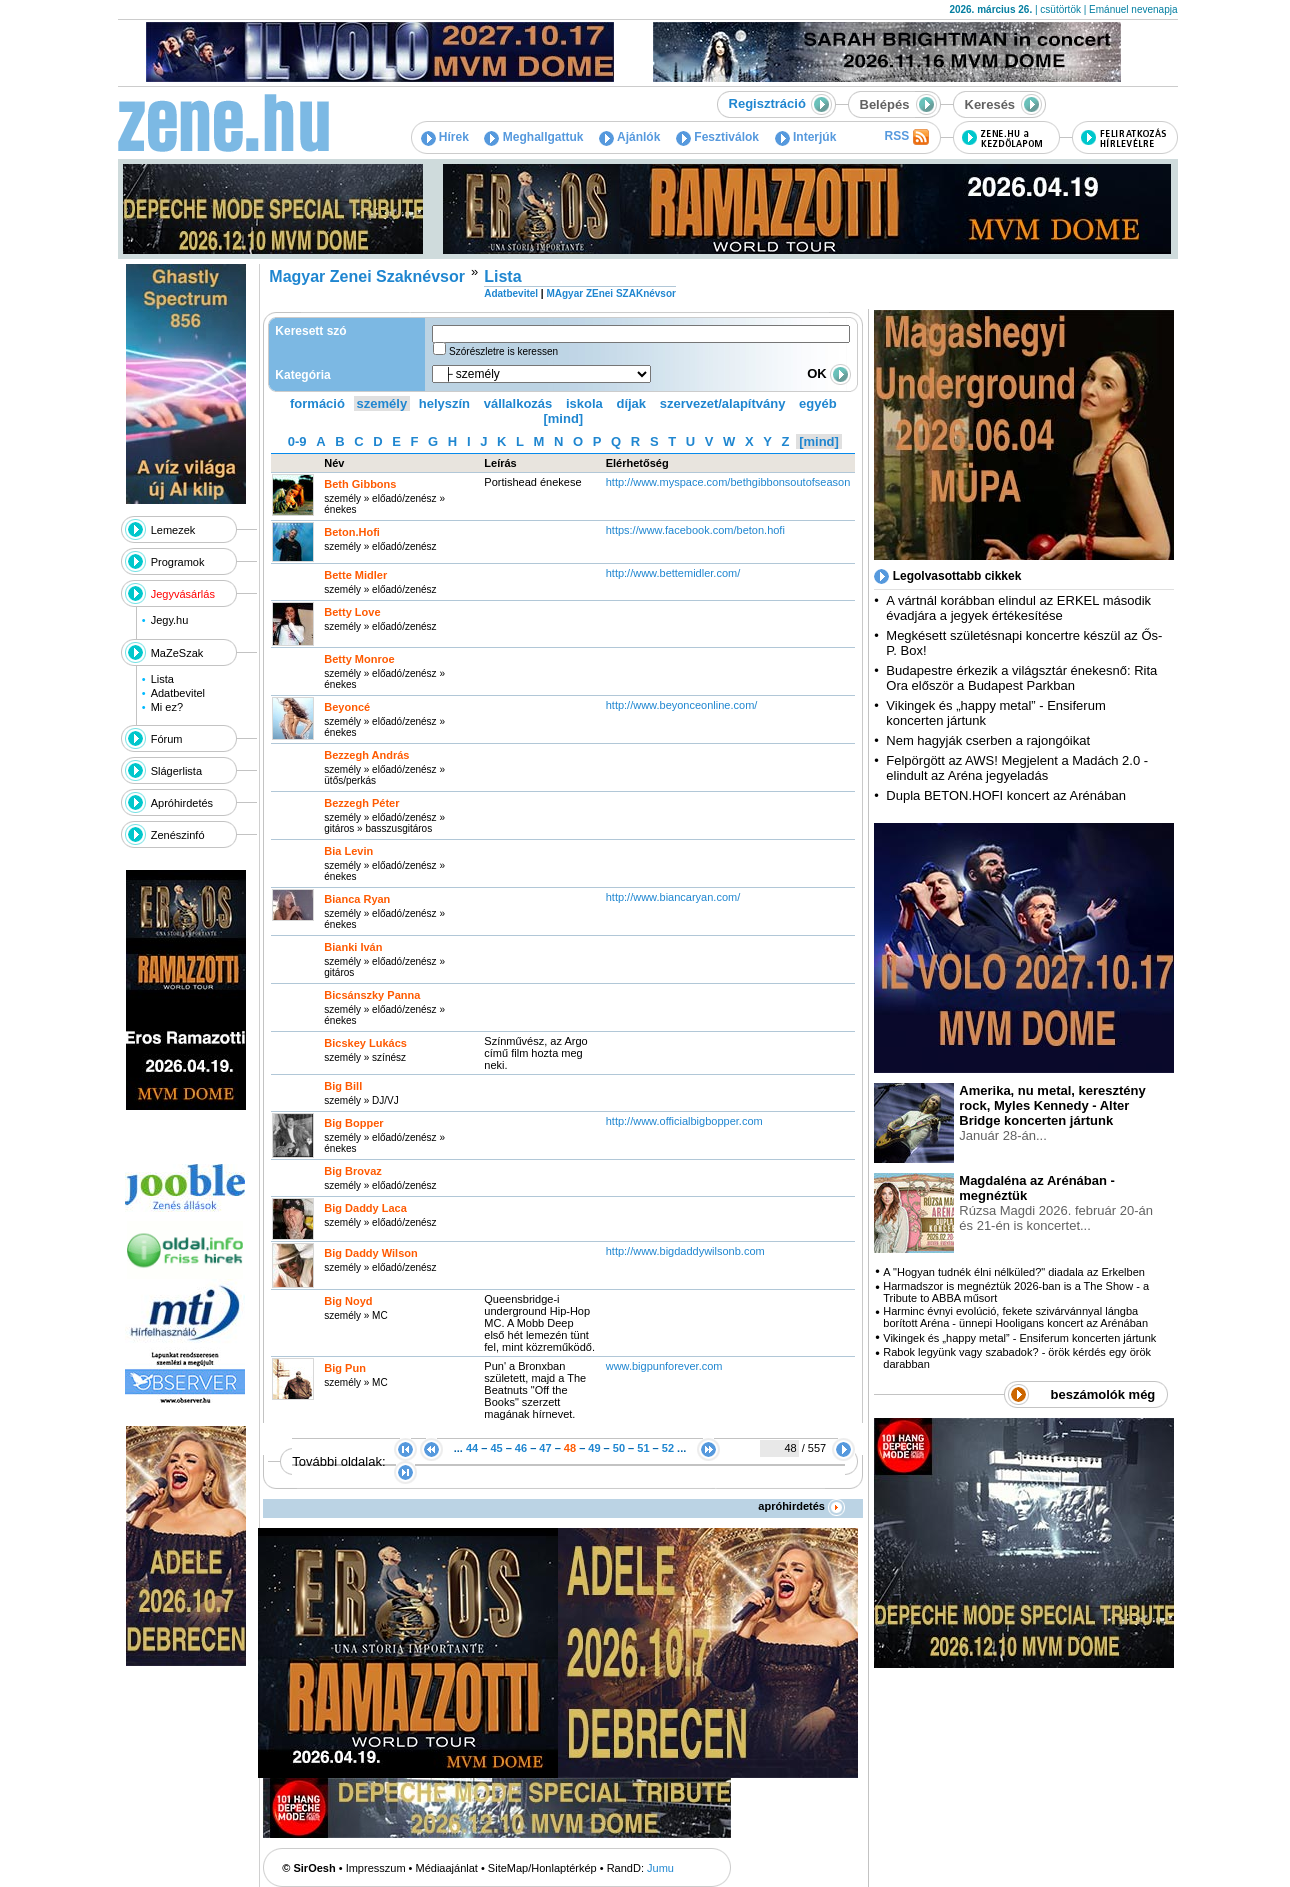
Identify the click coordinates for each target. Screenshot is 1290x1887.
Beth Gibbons (360, 484)
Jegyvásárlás (183, 594)
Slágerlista (176, 771)
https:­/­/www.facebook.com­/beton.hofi (695, 530)
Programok (178, 562)
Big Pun (345, 1368)
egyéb (818, 403)
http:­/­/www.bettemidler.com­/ (673, 573)
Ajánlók (629, 137)
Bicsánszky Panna (372, 995)
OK (829, 373)
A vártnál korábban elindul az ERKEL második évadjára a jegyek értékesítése (1018, 608)
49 (594, 1448)
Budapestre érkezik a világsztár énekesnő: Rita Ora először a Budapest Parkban (1021, 678)
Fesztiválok (717, 137)
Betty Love (352, 612)
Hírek (445, 137)
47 (545, 1448)
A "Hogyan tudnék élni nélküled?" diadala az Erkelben (1014, 1272)
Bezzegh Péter (361, 803)
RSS (906, 137)
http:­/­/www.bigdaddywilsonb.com (685, 1251)
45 (496, 1448)
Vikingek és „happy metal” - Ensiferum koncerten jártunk (1019, 1338)
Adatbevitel (178, 693)
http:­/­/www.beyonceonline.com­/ (682, 705)
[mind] (563, 418)
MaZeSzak (177, 653)
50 (619, 1448)
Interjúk (806, 137)
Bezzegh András (366, 755)
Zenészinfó (178, 835)
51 (643, 1448)
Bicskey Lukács (365, 1043)
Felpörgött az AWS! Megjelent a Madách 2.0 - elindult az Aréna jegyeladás (1017, 768)
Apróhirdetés (182, 803)
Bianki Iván (353, 947)
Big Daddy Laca (365, 1208)
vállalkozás (518, 403)
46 (521, 1448)
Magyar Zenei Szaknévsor (367, 276)
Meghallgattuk (533, 137)
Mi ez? (167, 707)
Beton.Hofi (352, 532)
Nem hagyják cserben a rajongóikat (988, 740)
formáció (317, 403)
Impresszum (376, 1868)
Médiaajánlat (447, 1868)
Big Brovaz (352, 1171)
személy (382, 403)
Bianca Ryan (357, 899)
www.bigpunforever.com (664, 1366)
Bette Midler (355, 575)
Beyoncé (347, 707)
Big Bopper (353, 1123)
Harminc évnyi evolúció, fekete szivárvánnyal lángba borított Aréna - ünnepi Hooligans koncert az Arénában (1015, 1317)
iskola (584, 403)
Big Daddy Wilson (370, 1253)
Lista (162, 679)
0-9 (297, 441)
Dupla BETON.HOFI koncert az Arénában (1007, 795)
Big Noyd (348, 1301)
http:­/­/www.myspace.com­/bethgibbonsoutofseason (728, 482)
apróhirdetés (801, 1506)
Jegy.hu (170, 620)
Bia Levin (348, 851)
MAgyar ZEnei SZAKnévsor (610, 293)
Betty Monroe (359, 659)
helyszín (444, 403)
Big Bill (343, 1086)
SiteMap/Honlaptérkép (542, 1868)
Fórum (167, 739)
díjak (631, 403)
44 (472, 1448)
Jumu (660, 1868)
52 (668, 1448)
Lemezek (173, 530)
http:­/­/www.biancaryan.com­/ (673, 897)
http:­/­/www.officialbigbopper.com (684, 1121)
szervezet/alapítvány (723, 403)
